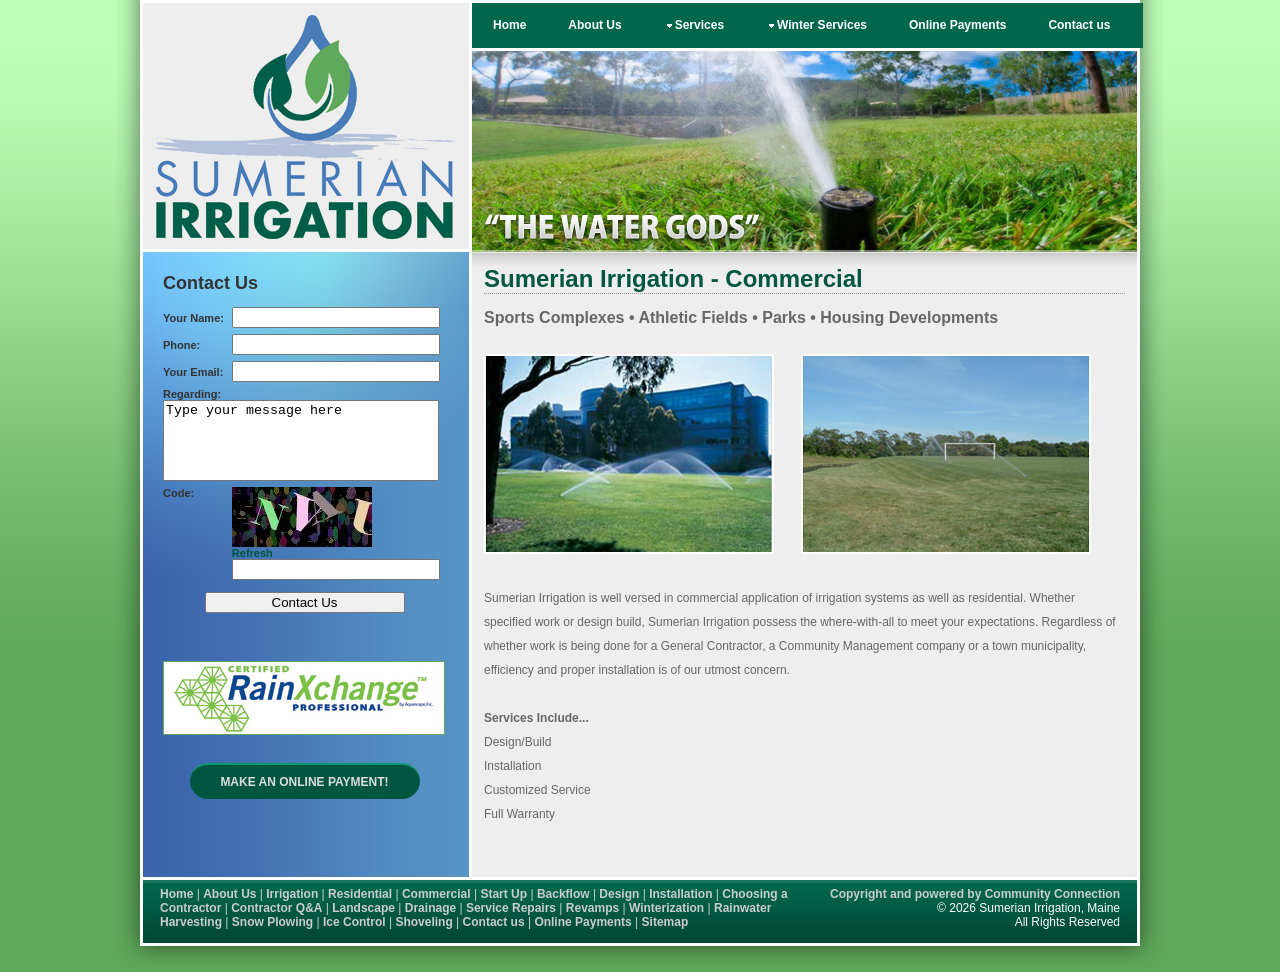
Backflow (563, 894)
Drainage (430, 908)
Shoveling (423, 922)
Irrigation (292, 894)
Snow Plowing (272, 922)
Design (619, 894)
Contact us (1079, 25)
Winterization (666, 908)
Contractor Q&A (276, 908)
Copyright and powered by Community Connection (975, 894)
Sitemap (665, 922)
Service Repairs (511, 908)
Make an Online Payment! (304, 797)
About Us (594, 25)
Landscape (363, 908)
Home (509, 25)
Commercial (436, 894)
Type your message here (301, 448)
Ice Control (354, 922)
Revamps (592, 908)
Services (694, 25)
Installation (680, 894)
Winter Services (816, 25)
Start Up (503, 894)
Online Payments (957, 25)
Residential (360, 894)
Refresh (252, 568)
